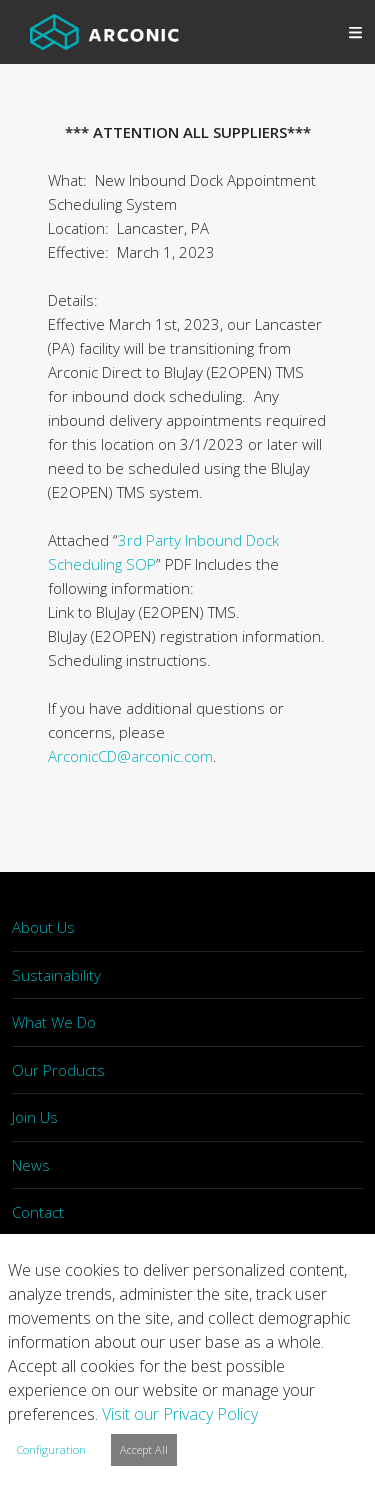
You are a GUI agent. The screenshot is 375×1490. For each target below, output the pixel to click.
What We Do (54, 1022)
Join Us (35, 1117)
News (31, 1165)
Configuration (51, 1449)
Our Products (58, 1070)
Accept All (144, 1449)
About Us (43, 927)
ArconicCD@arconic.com (130, 756)
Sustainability (56, 975)
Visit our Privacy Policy (180, 1414)
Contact (38, 1212)
